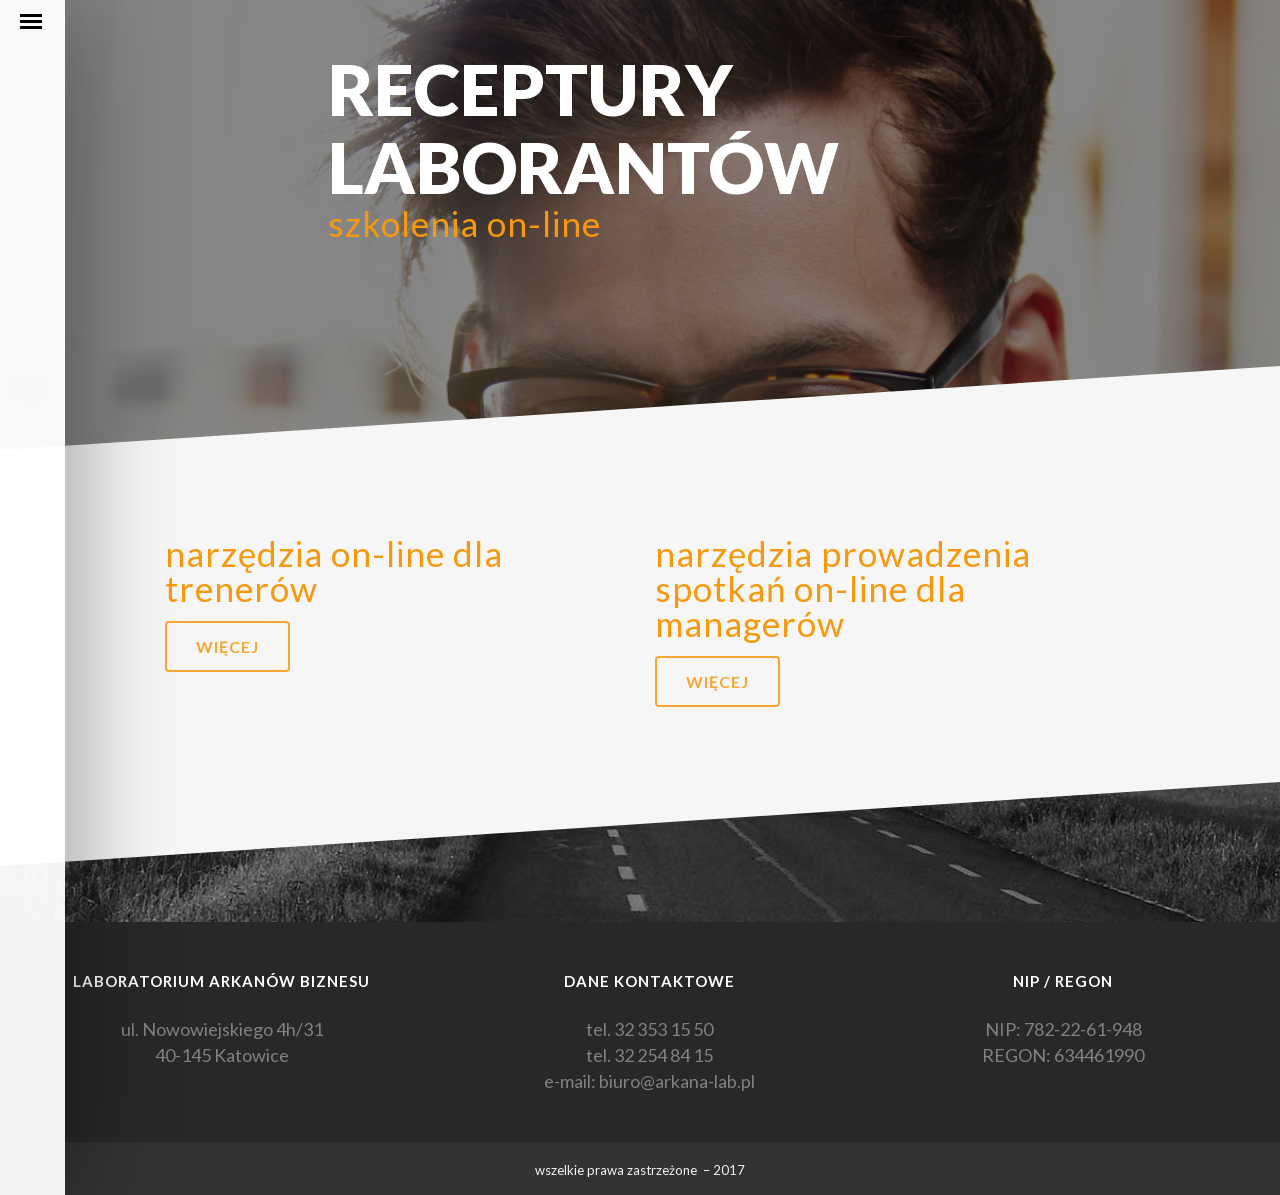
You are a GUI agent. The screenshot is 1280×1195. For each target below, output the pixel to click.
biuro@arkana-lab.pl (677, 1081)
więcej (227, 646)
